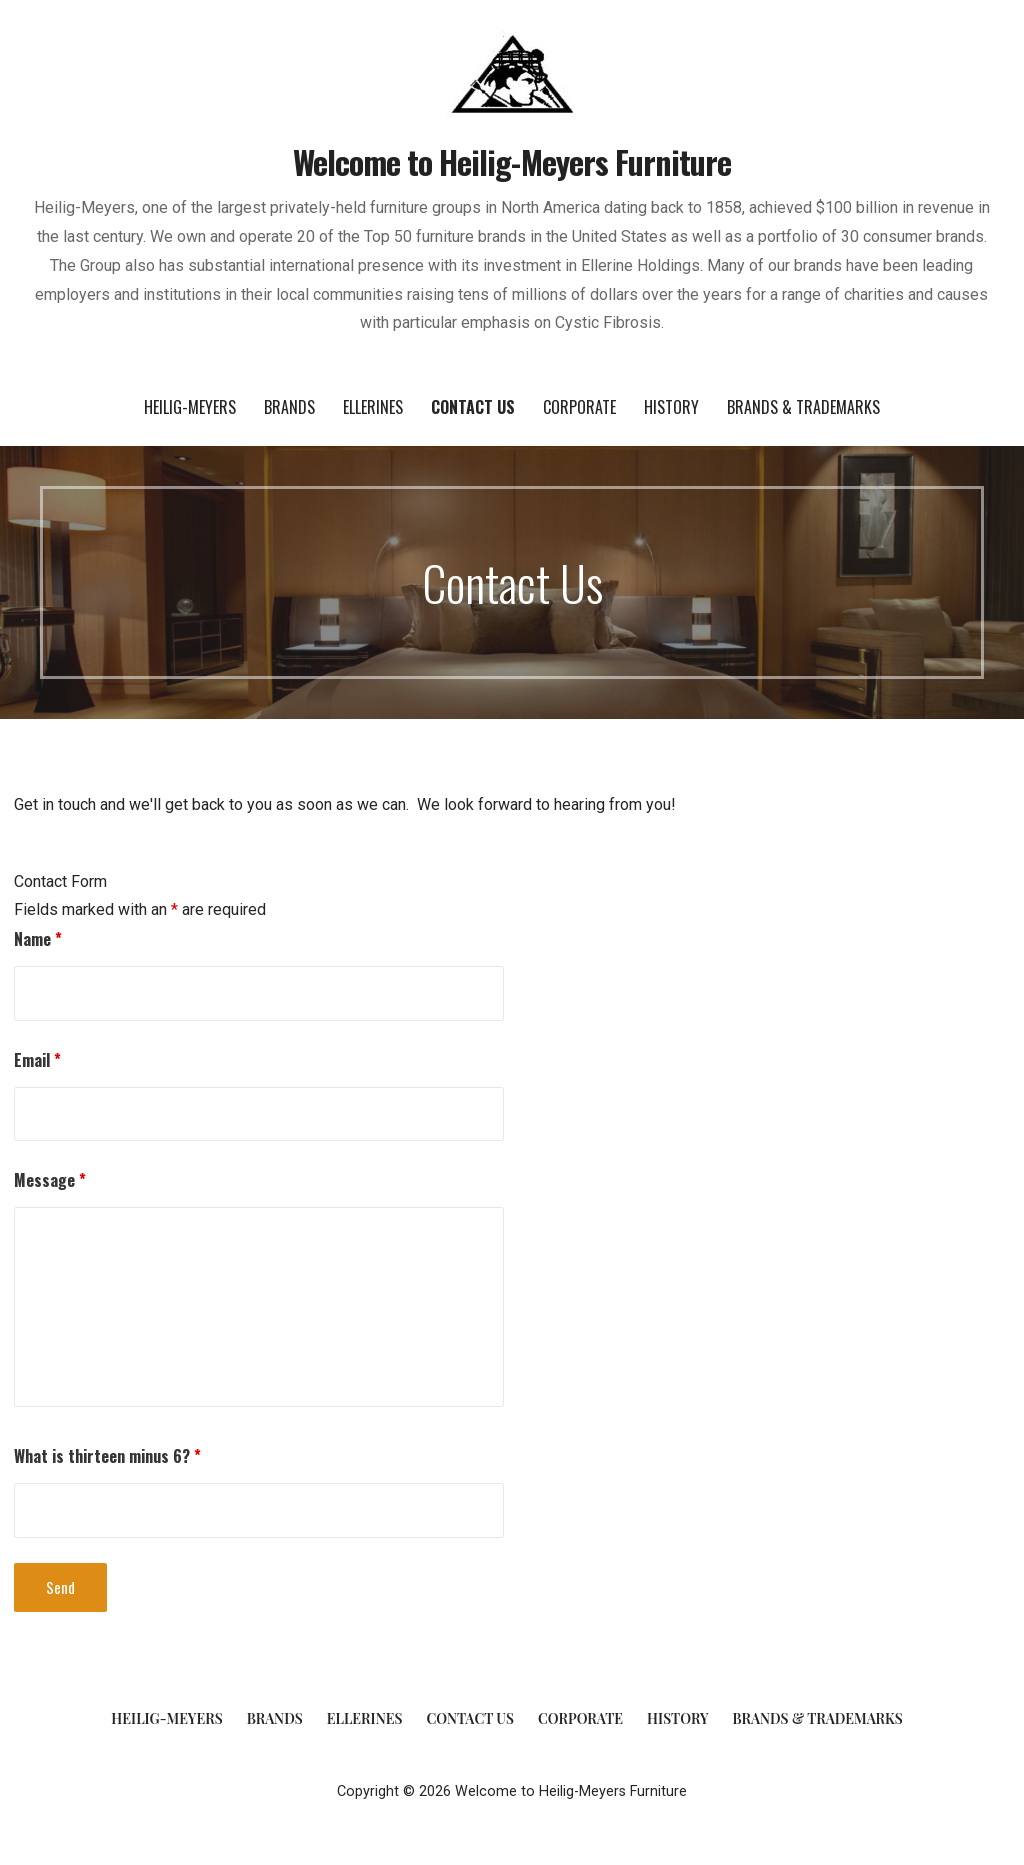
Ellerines (373, 407)
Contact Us (473, 407)
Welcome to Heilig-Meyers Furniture (512, 161)
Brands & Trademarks (803, 407)
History (671, 407)
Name (38, 939)
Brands (289, 407)
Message (50, 1180)
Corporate (579, 407)
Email (37, 1060)
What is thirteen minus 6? (107, 1456)
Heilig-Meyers (190, 407)
